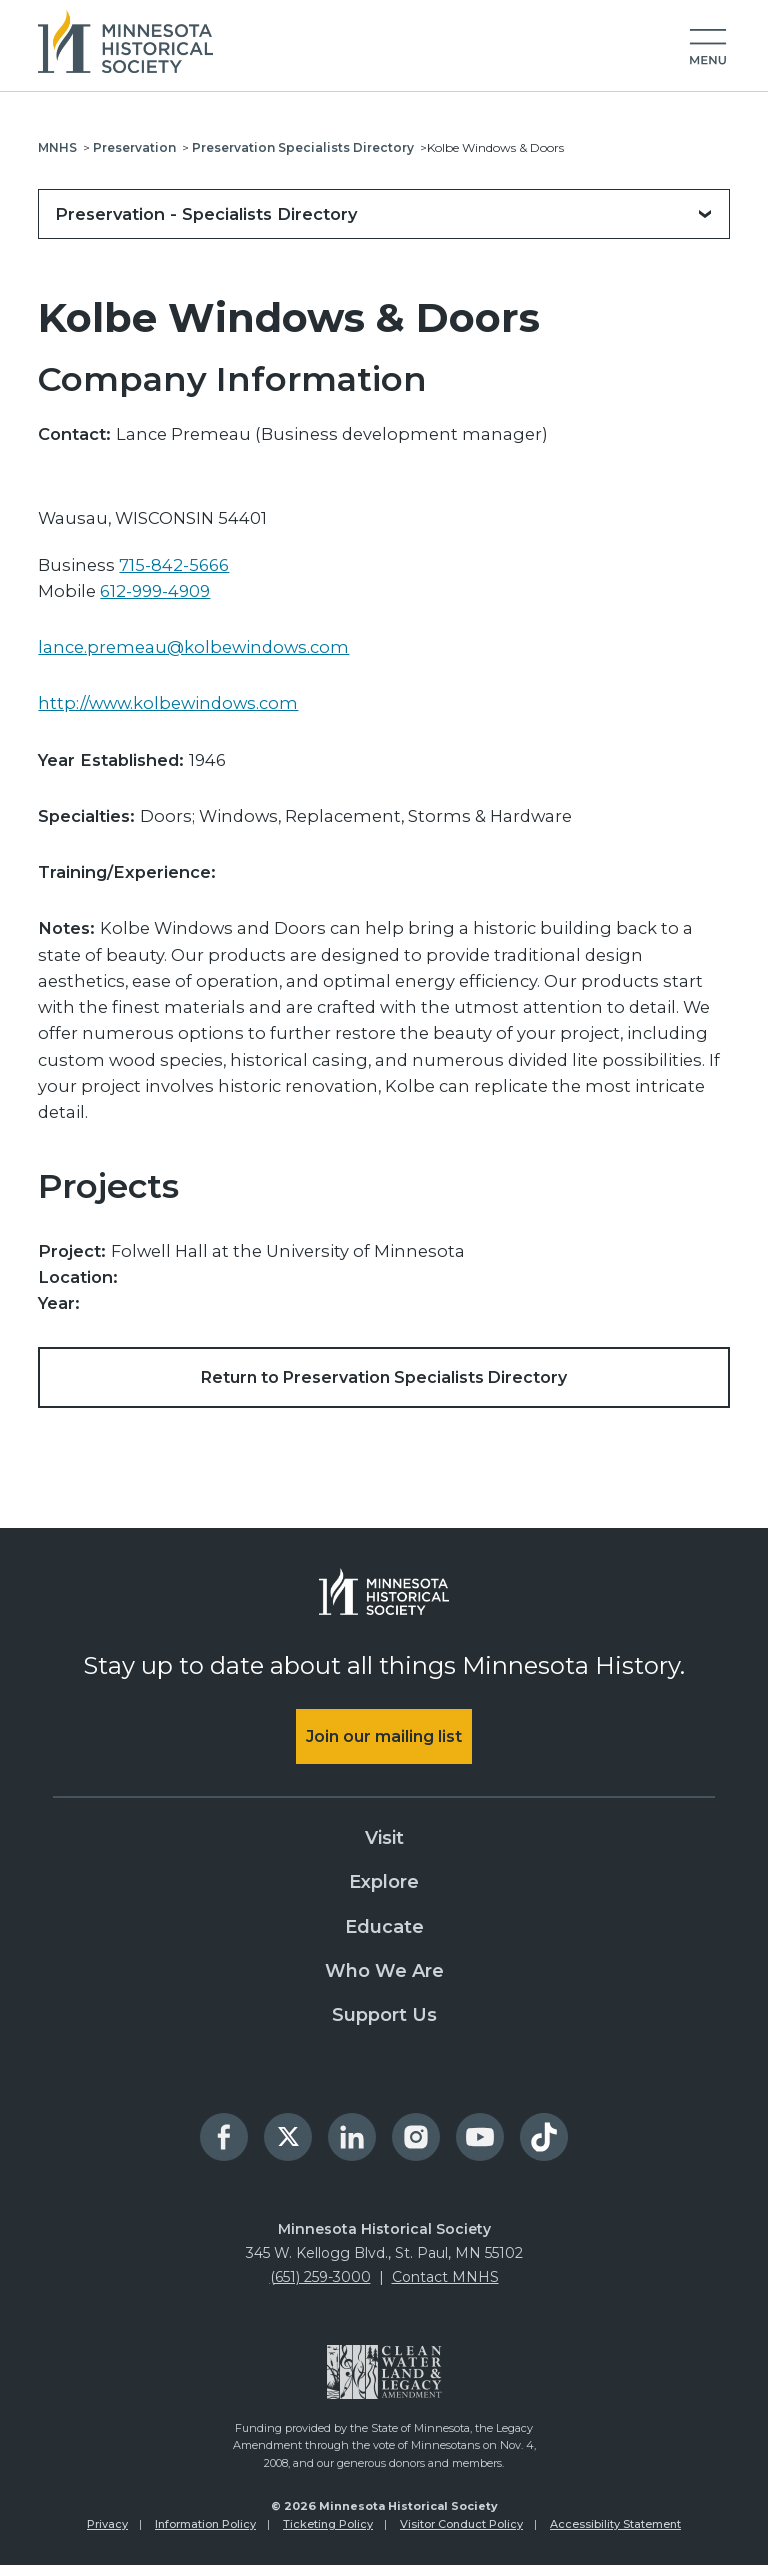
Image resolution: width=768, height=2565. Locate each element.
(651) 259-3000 (320, 2277)
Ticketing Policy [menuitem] (328, 2524)
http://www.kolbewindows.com (168, 703)
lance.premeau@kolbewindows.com (193, 647)
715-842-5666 (174, 565)
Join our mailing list (384, 1736)
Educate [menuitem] (384, 1927)
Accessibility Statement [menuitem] (615, 2524)
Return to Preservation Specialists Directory (384, 1377)
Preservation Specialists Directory (303, 147)
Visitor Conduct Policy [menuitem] (461, 2524)
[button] (708, 48)
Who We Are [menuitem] (384, 1971)
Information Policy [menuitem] (205, 2524)
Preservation (134, 147)
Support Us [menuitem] (384, 2015)
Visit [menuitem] (384, 1838)
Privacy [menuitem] (107, 2524)
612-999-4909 (155, 591)
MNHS (57, 147)
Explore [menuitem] (384, 1883)
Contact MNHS (445, 2277)
